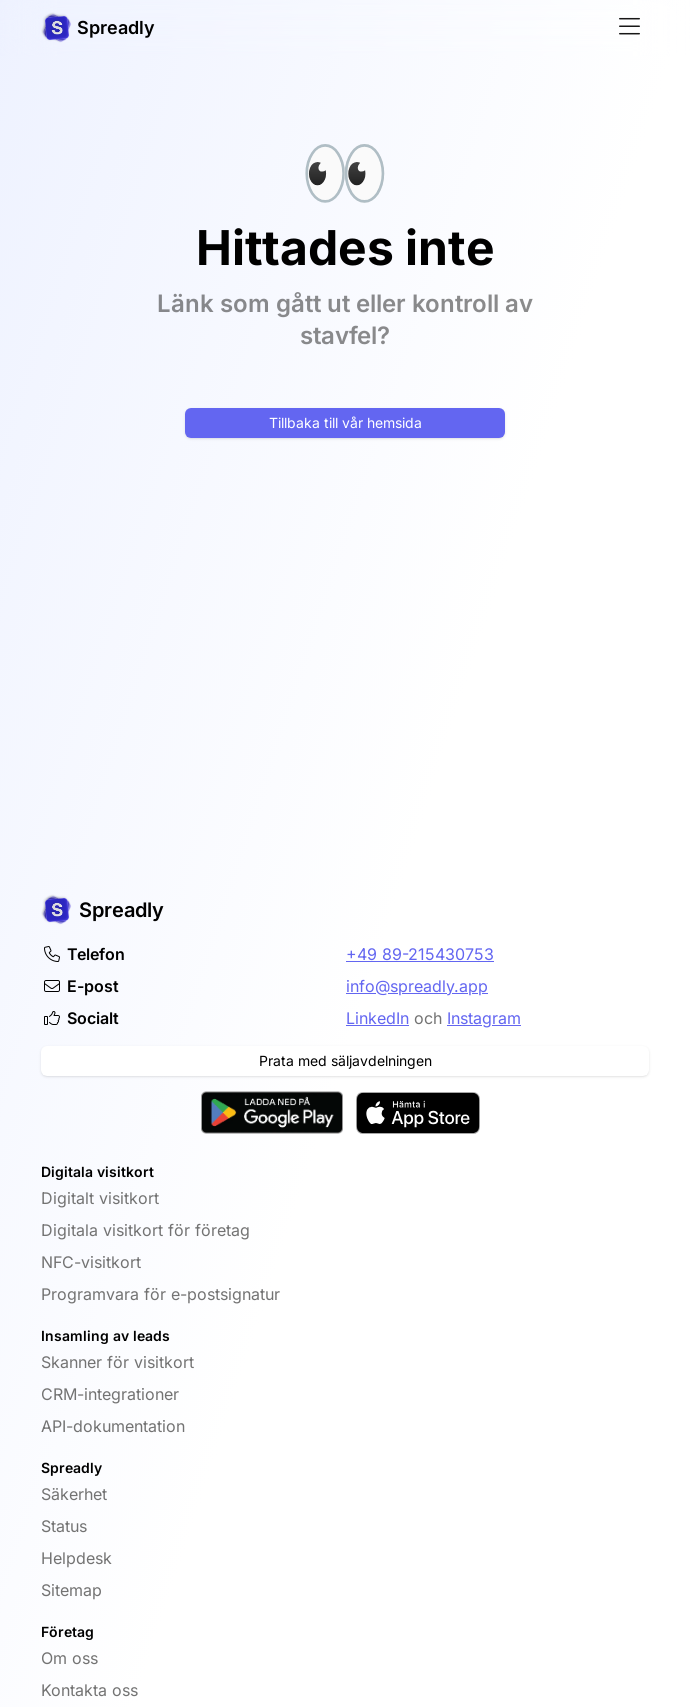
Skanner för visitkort (117, 1362)
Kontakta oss (89, 1690)
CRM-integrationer (110, 1394)
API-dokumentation (113, 1426)
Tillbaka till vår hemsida (345, 422)
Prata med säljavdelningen (345, 1060)
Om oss (69, 1658)
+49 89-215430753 (420, 954)
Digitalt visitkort (100, 1198)
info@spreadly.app (417, 986)
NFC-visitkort (91, 1262)
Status (64, 1526)
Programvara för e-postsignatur (160, 1294)
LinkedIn (377, 1018)
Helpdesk (76, 1558)
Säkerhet (74, 1494)
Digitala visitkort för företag (145, 1230)
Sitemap (71, 1590)
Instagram (484, 1018)
